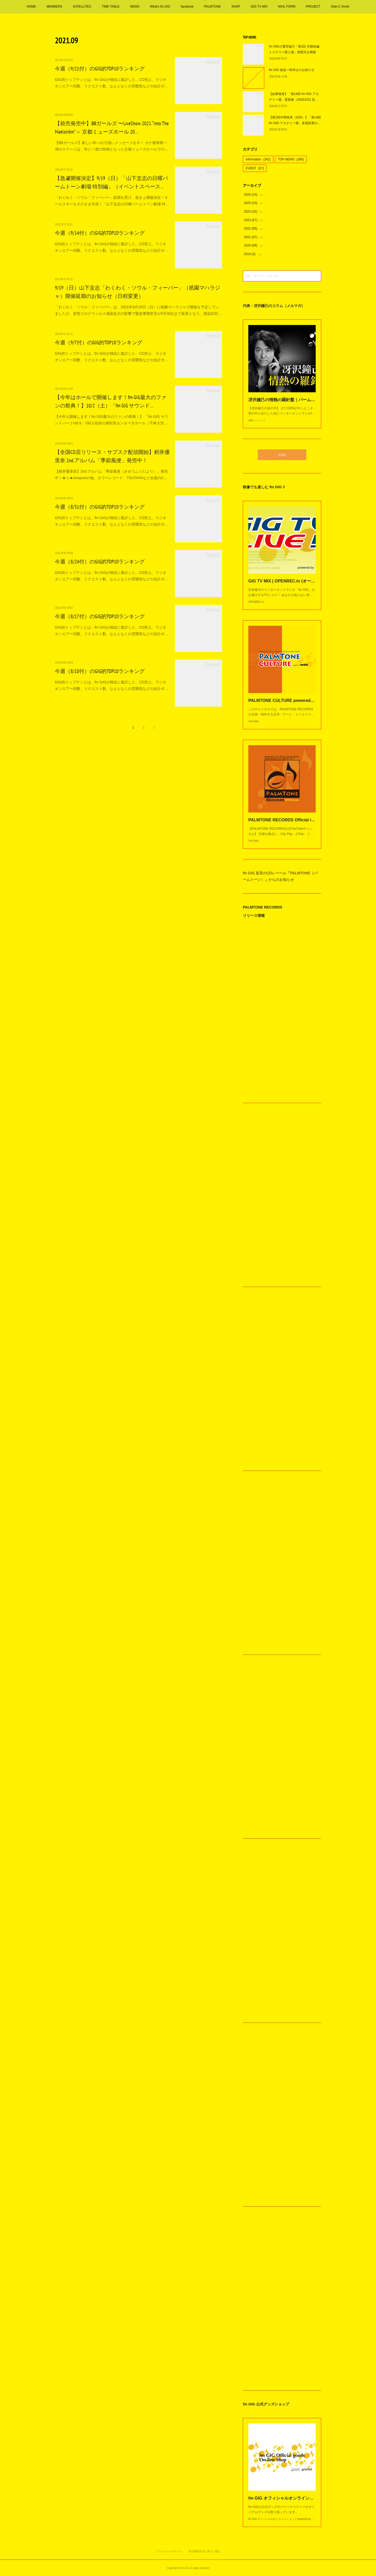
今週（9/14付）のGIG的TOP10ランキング (100, 233)
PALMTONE (212, 6)
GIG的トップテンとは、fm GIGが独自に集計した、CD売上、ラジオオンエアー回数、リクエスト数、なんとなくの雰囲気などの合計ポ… (111, 82)
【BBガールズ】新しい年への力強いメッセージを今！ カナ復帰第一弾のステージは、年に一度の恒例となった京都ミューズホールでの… (111, 146)
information (258, 159)
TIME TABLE (111, 6)
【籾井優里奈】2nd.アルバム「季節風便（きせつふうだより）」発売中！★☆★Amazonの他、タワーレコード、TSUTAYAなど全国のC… (111, 474)
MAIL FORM (286, 6)
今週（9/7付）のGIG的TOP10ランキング (98, 342)
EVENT (255, 168)
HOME (31, 6)
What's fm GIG (160, 6)
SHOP (235, 6)
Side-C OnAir (340, 6)
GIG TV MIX (259, 6)
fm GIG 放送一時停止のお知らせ (291, 70)
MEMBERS (54, 6)
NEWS (134, 6)
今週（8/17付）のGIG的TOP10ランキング (100, 616)
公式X (282, 455)
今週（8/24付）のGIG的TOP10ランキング (100, 561)
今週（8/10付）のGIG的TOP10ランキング (100, 671)
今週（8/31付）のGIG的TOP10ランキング (100, 506)
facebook (187, 6)
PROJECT (313, 6)
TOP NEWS (291, 159)
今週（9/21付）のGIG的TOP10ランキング (100, 68)
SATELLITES (82, 6)
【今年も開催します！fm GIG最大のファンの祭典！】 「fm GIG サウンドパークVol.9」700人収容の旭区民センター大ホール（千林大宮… (111, 419)
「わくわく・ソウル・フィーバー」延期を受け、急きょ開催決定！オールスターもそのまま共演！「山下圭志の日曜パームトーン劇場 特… (112, 200)
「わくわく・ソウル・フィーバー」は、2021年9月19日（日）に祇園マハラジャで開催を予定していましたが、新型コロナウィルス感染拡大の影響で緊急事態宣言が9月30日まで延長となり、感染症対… (138, 310)
